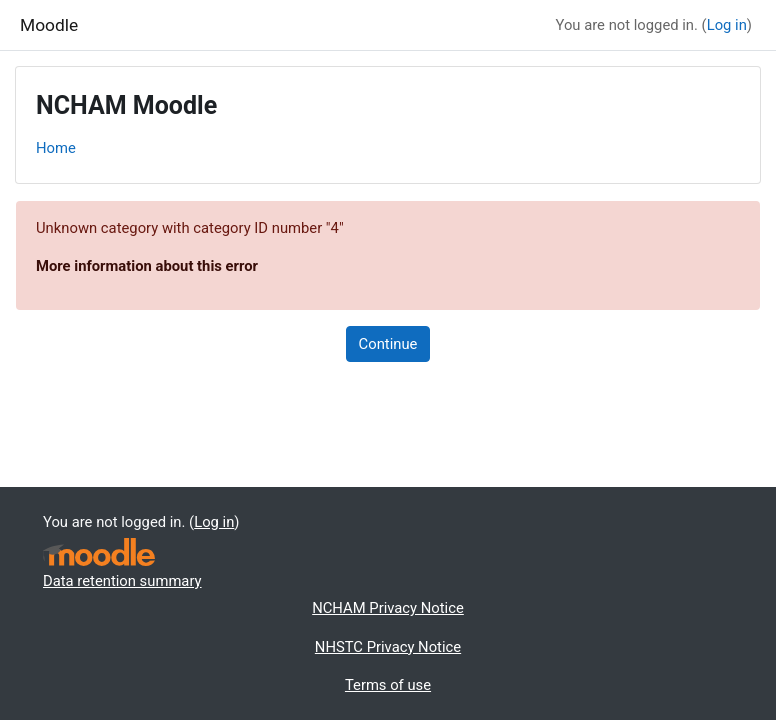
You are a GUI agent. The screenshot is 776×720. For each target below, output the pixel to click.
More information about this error (147, 266)
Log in (727, 25)
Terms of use (388, 685)
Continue (388, 344)
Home (56, 148)
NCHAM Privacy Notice (388, 608)
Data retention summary (122, 581)
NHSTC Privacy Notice (388, 647)
